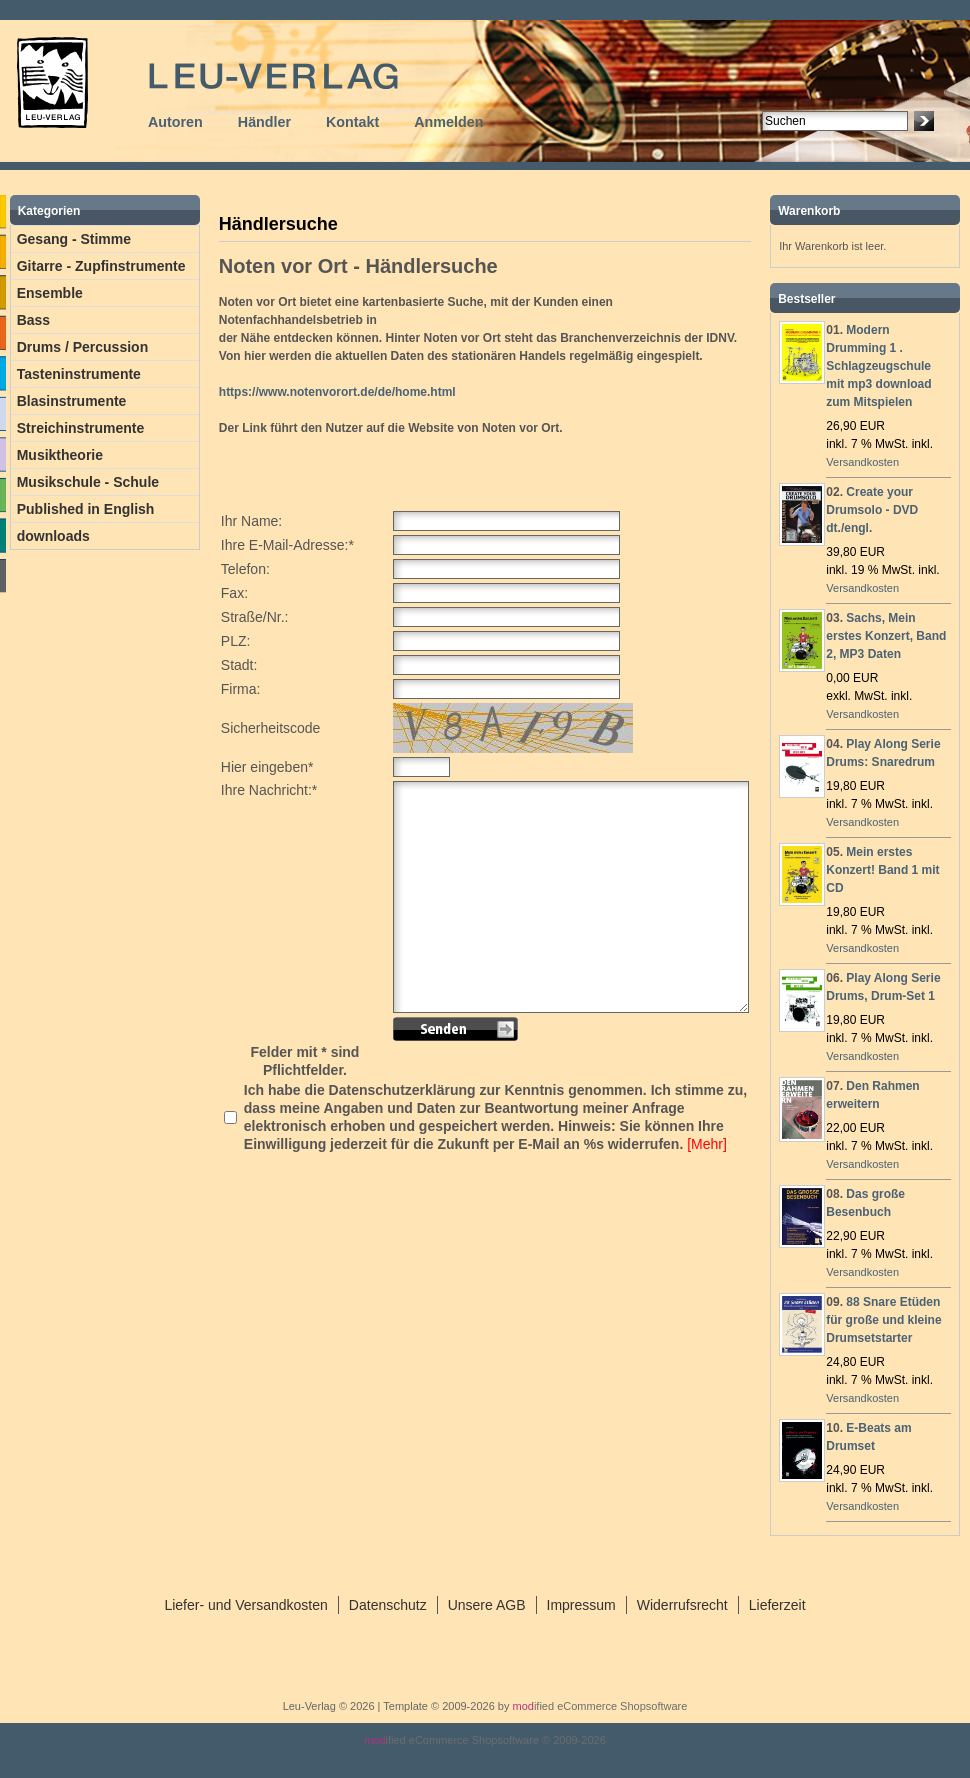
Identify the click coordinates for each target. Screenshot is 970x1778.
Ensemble (50, 293)
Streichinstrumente (81, 428)
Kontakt (352, 122)
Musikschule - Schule (88, 482)
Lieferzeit (777, 1605)
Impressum (581, 1605)
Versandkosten (862, 462)
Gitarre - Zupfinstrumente (101, 266)
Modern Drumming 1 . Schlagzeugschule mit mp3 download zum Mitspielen (878, 366)
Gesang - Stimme (74, 239)
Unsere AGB (487, 1605)
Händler (264, 122)
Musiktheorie (60, 455)
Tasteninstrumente (79, 374)
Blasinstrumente (72, 401)
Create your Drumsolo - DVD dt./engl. (872, 510)
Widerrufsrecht (682, 1605)
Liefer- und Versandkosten (245, 1605)
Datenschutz (388, 1605)
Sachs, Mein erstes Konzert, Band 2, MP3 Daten (886, 636)
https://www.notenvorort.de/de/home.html (337, 392)
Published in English (86, 509)
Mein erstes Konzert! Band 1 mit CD (882, 870)
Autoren (175, 122)
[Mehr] (707, 1144)
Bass (33, 320)
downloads (53, 536)
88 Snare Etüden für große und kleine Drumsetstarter (883, 1320)
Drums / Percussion (83, 347)
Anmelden (448, 122)
